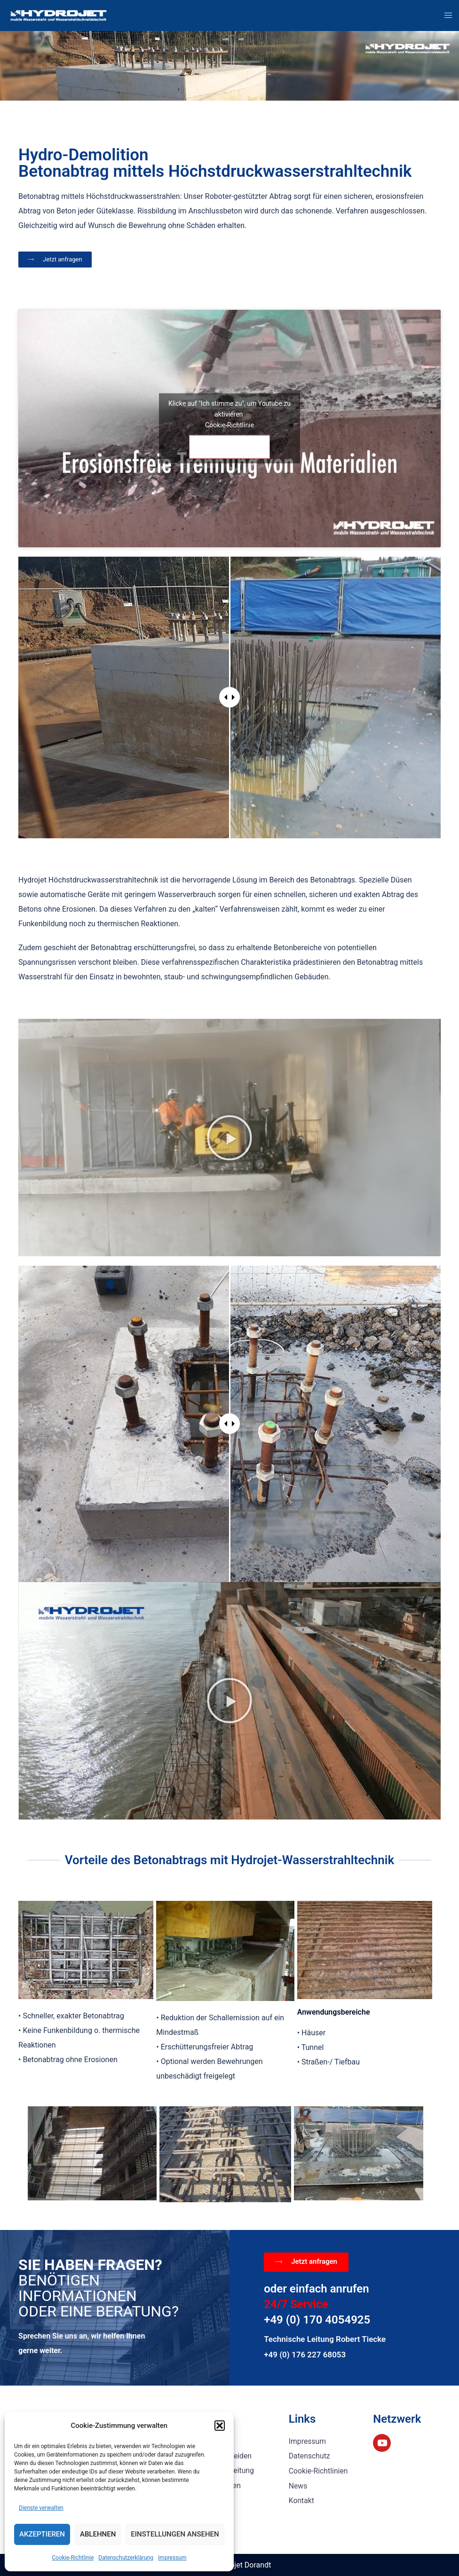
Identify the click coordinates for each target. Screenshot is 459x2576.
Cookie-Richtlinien (319, 2470)
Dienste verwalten (41, 2508)
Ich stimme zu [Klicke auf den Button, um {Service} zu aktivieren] (229, 447)
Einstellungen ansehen (175, 2534)
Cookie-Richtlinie (73, 2557)
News (298, 2485)
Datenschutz (310, 2455)
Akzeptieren (42, 2534)
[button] (219, 2425)
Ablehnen (98, 2534)
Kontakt (302, 2499)
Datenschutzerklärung (125, 2557)
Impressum (172, 2557)
